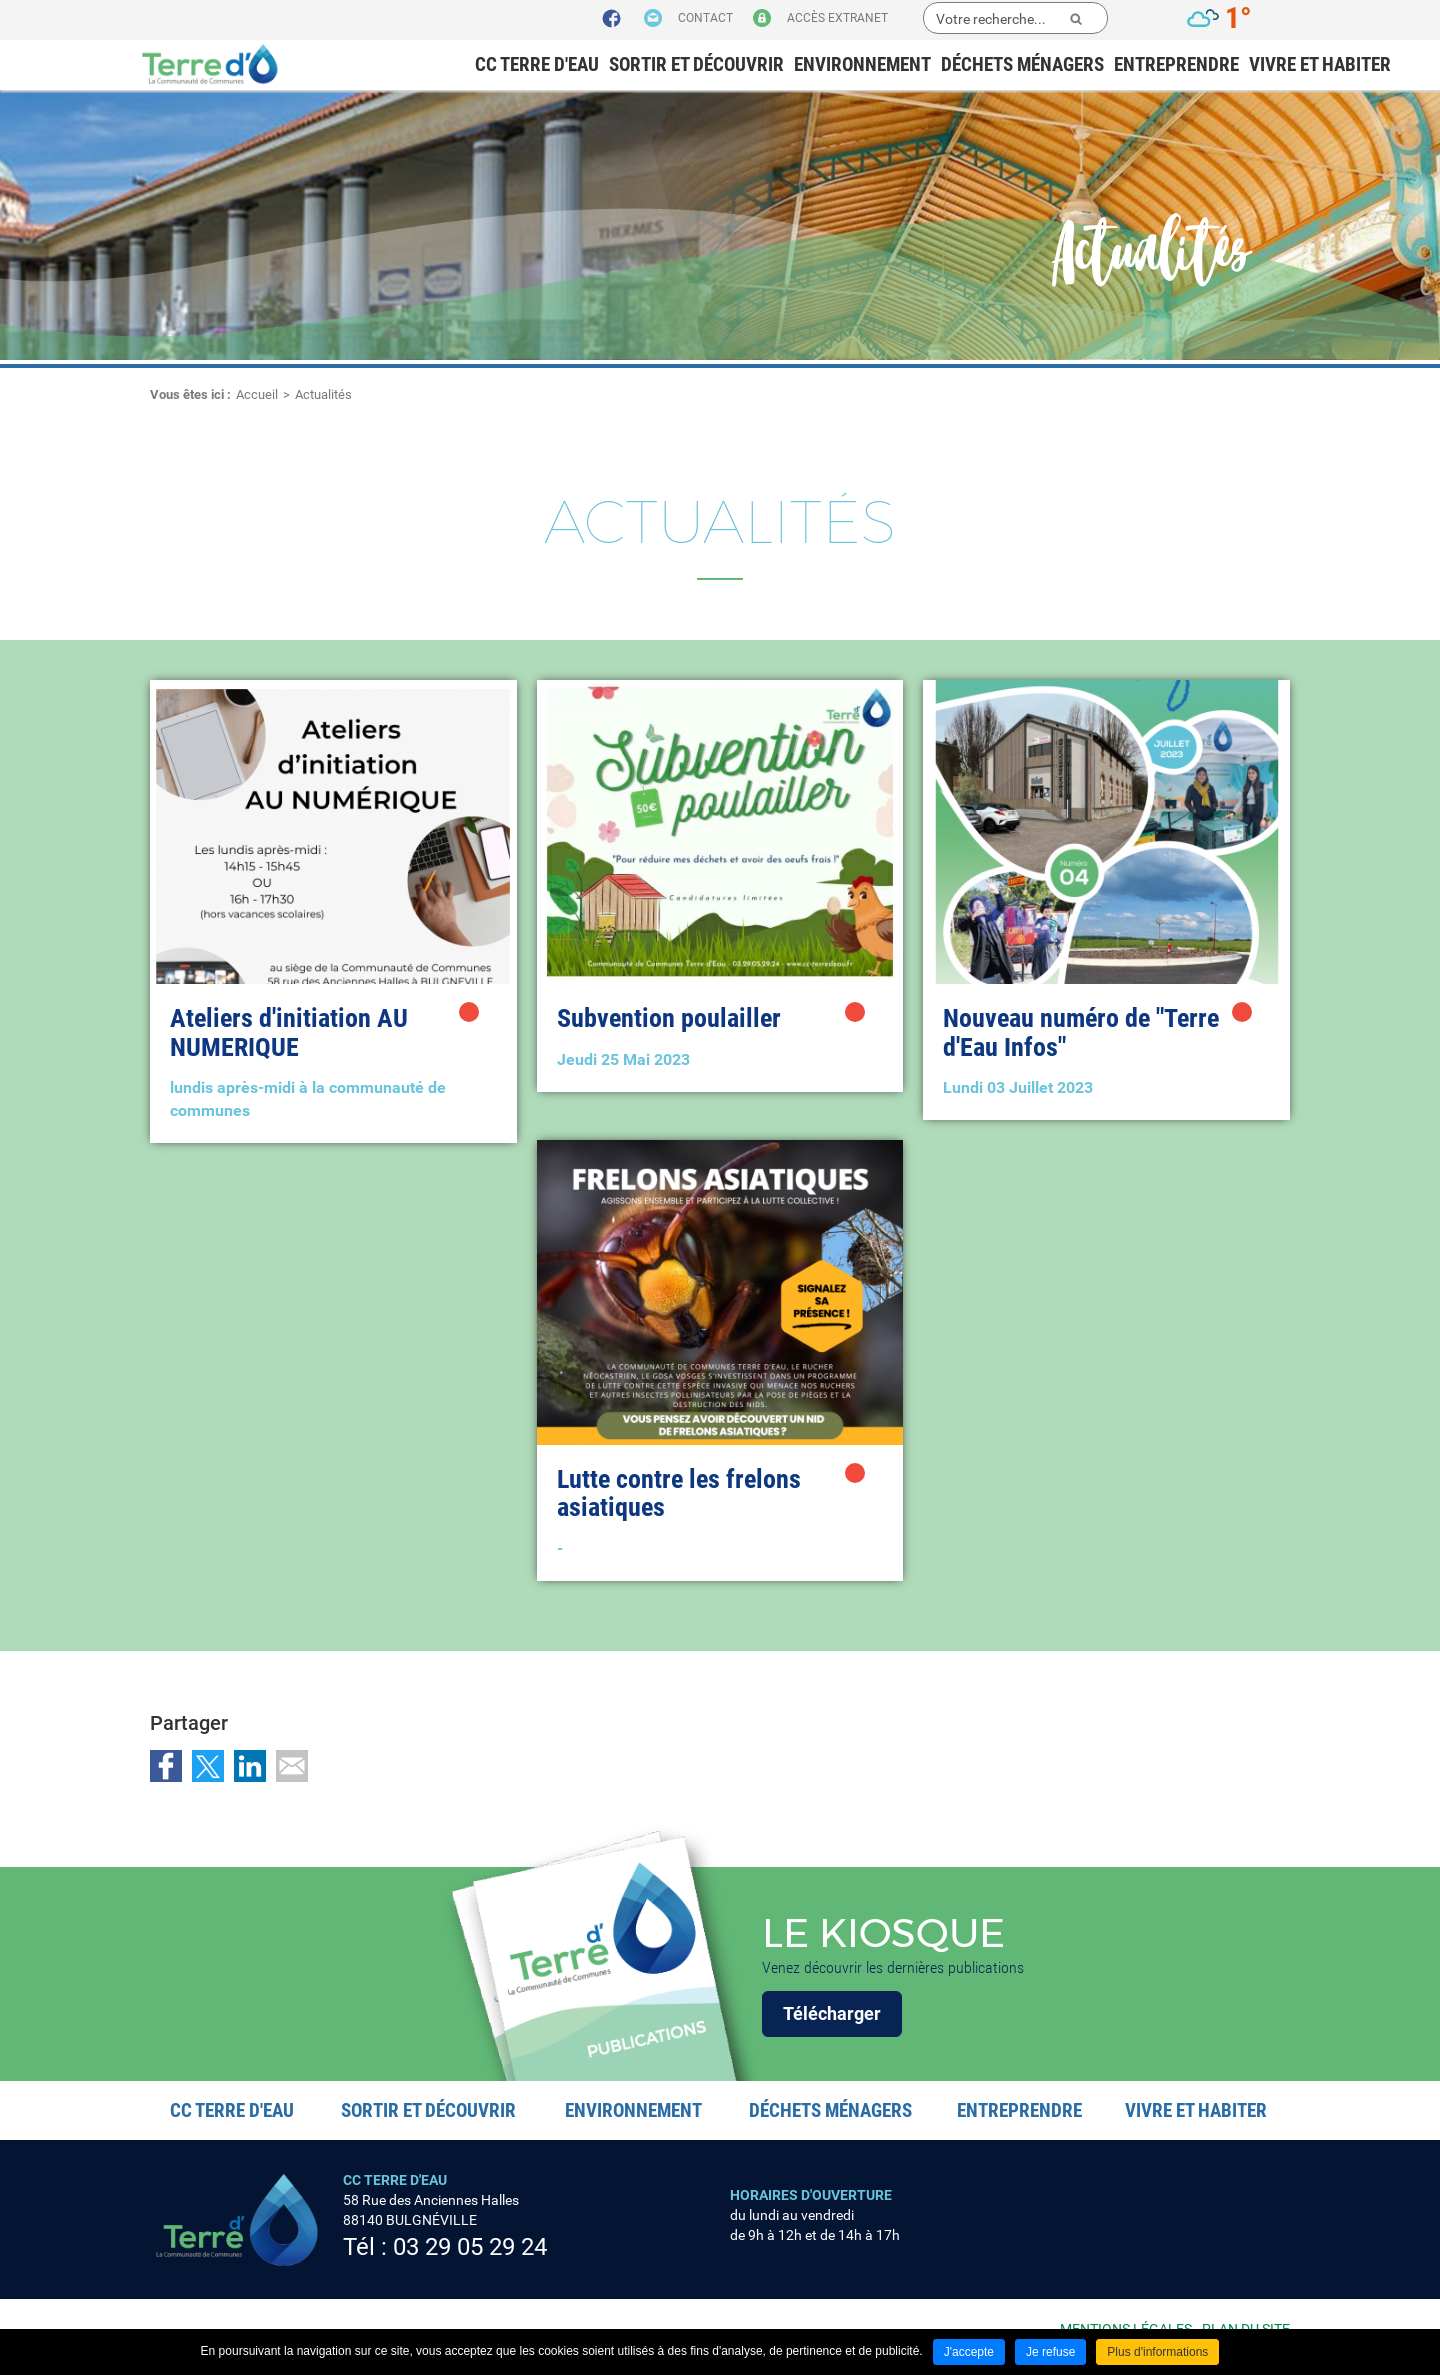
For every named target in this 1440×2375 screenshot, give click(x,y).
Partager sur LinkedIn (250, 1766)
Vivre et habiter (1320, 64)
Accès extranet (837, 18)
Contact (705, 18)
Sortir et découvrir (696, 64)
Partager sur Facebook (166, 1766)
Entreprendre (1176, 64)
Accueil (257, 394)
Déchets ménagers (1022, 64)
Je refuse (1050, 2352)
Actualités (323, 394)
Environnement (862, 64)
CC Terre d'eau (537, 64)
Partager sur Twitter (208, 1766)
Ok (1076, 19)
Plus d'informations (1157, 2352)
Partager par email (292, 1766)
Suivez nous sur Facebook (612, 19)
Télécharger (832, 2013)
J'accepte (969, 2352)
